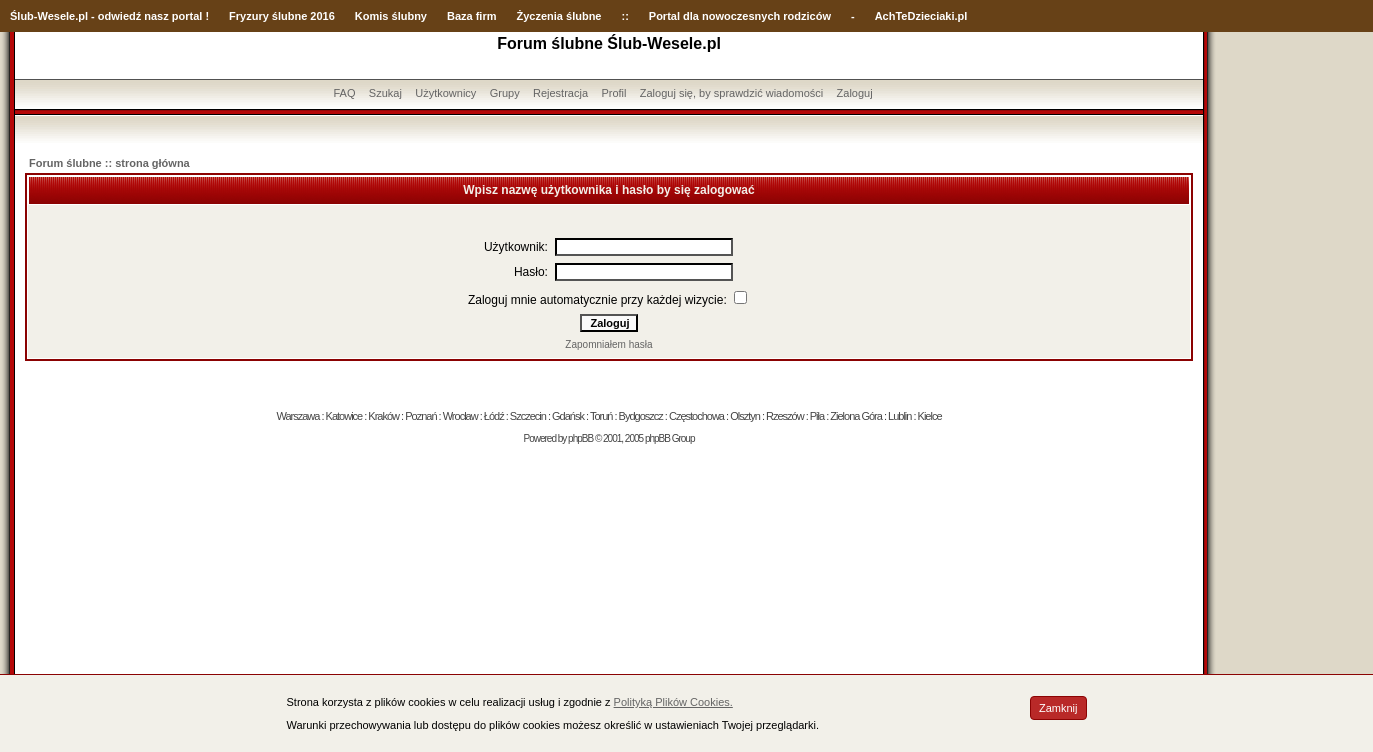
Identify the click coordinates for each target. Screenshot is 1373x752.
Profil (613, 93)
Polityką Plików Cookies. (673, 702)
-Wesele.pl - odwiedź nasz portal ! (121, 16)
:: (624, 16)
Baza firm (472, 16)
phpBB (580, 438)
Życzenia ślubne (559, 16)
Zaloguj (855, 93)
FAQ (344, 93)
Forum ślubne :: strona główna (109, 163)
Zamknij (1058, 708)
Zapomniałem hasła (608, 344)
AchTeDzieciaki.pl (921, 16)
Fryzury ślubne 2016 (282, 16)
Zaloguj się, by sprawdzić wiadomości (731, 93)
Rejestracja (560, 93)
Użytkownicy (445, 93)
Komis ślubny (391, 16)
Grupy (505, 93)
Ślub (22, 16)
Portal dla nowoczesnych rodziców (740, 16)
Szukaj (385, 93)
